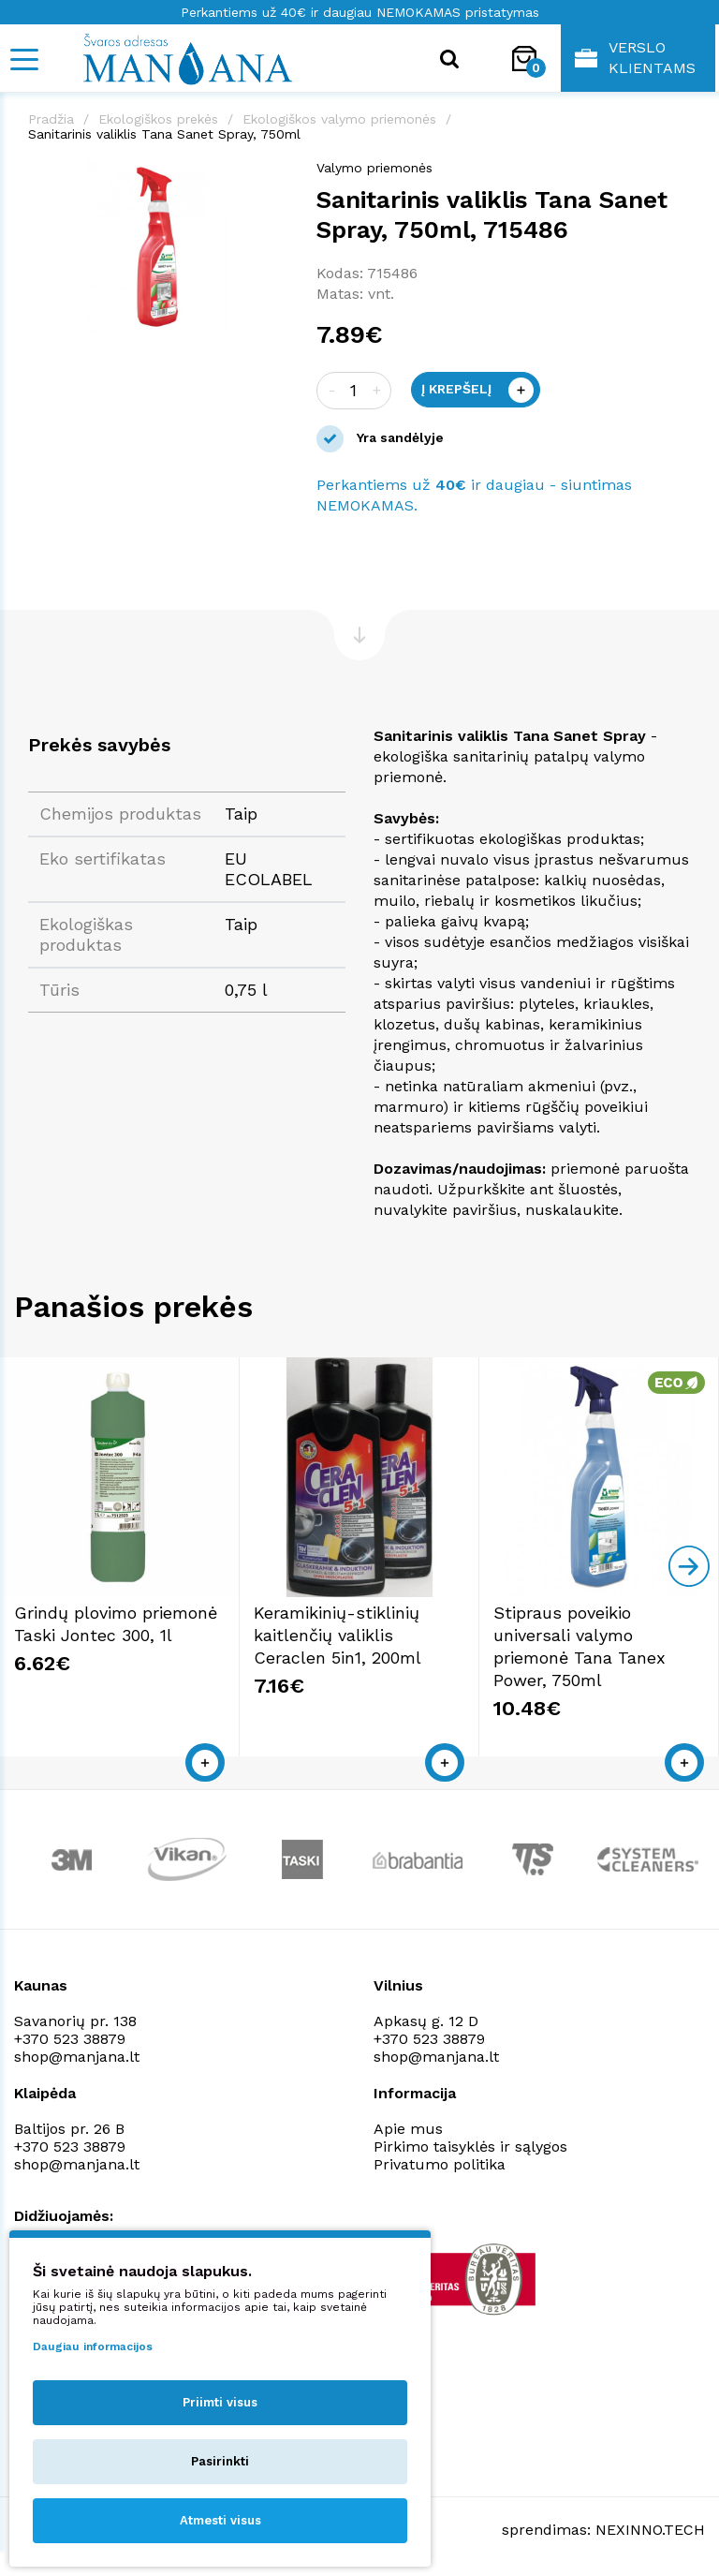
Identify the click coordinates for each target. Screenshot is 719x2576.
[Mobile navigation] (23, 59)
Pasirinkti (220, 2461)
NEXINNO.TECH (650, 2530)
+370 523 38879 (69, 2039)
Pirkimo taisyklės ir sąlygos (470, 2146)
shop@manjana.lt (76, 2056)
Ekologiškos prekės (158, 118)
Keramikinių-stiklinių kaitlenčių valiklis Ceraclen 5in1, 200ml (337, 1635)
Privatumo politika (440, 2164)
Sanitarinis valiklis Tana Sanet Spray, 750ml (164, 133)
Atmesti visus (220, 2520)
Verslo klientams (635, 57)
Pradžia (51, 118)
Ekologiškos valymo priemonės (339, 118)
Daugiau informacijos (93, 2346)
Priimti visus (220, 2402)
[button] (271, 177)
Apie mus (408, 2129)
